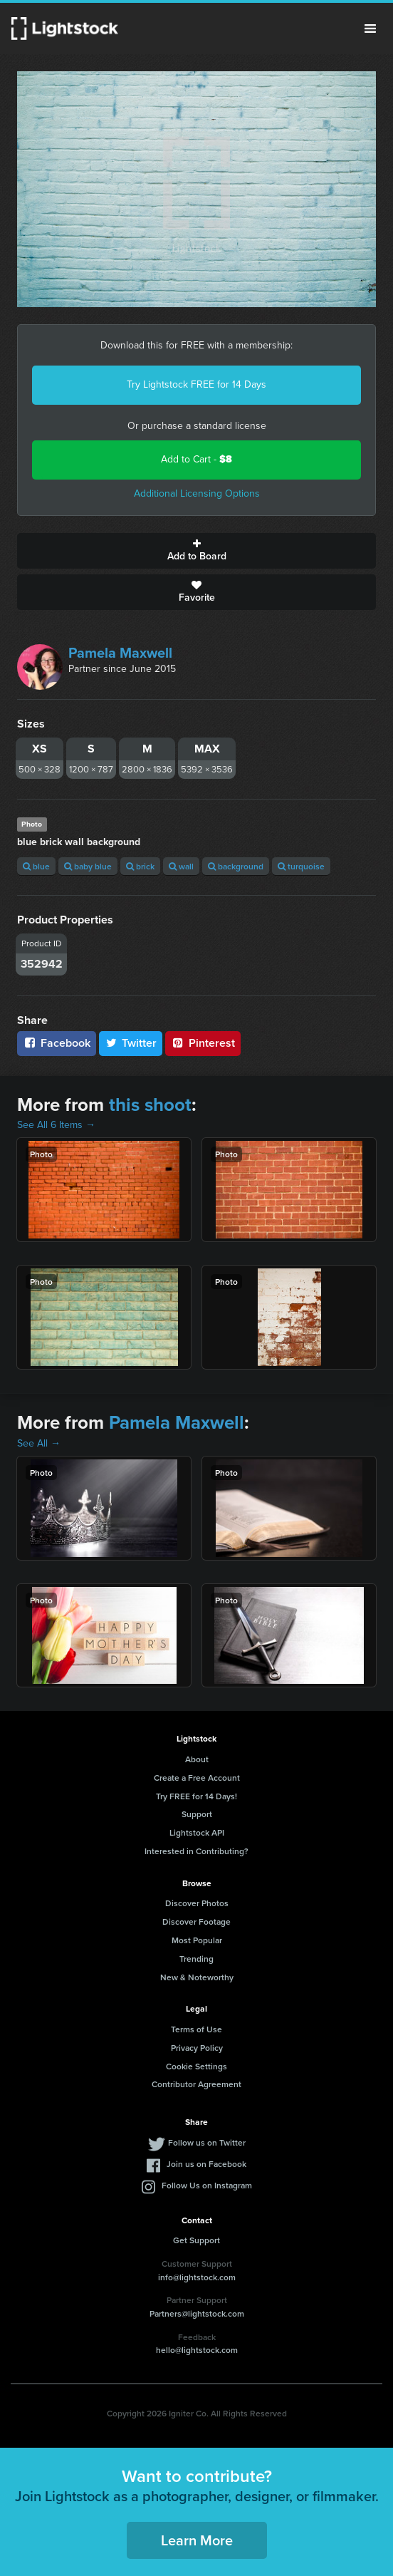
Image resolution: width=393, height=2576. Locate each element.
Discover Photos (197, 1903)
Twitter (131, 1043)
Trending (196, 1958)
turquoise (301, 866)
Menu (370, 28)
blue (36, 866)
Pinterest (203, 1043)
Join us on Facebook (206, 2164)
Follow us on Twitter (207, 2142)
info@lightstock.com (197, 2277)
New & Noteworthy (197, 1977)
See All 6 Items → (56, 1124)
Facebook (56, 1043)
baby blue (88, 866)
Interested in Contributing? (196, 1851)
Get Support (196, 2240)
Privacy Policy (197, 2048)
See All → (39, 1443)
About (197, 1759)
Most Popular (197, 1940)
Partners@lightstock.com (197, 2313)
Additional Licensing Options (197, 493)
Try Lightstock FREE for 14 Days (196, 384)
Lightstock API (196, 1832)
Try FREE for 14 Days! (196, 1796)
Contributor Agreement (196, 2084)
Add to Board (196, 551)
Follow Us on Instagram (207, 2185)
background (235, 866)
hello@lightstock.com (197, 2350)
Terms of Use (196, 2029)
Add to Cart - (196, 459)
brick (140, 866)
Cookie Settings (196, 2066)
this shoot (150, 1104)
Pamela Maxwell (120, 652)
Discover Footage (196, 1921)
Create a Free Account (197, 1777)
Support (197, 1814)
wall (181, 866)
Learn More (197, 2540)
